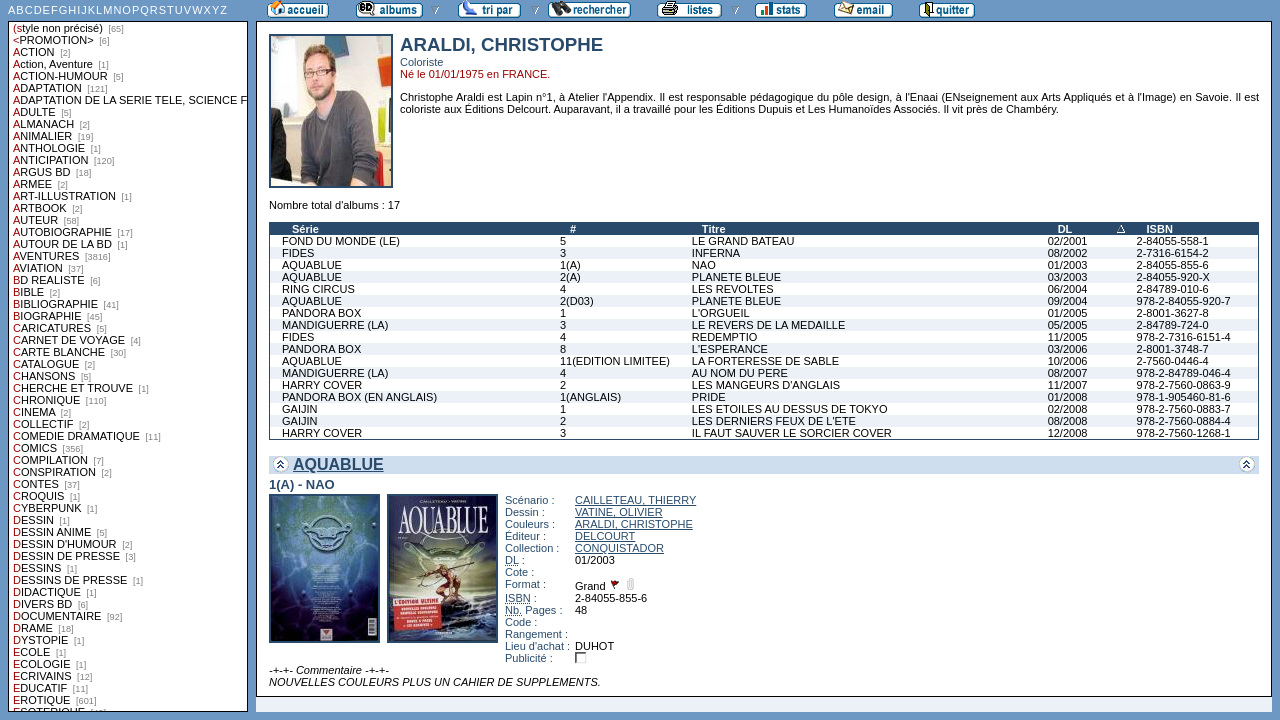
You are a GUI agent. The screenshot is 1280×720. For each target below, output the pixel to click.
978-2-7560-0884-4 (1184, 421)
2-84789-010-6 (1173, 289)
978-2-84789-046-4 (1184, 373)
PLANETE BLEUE (736, 277)
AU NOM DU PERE (740, 373)
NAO (704, 265)
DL (1065, 229)
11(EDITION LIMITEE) (615, 361)
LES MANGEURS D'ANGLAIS (766, 385)
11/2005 (1068, 337)
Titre (714, 229)
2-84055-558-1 (1173, 241)
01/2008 (1068, 397)
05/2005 (1068, 325)
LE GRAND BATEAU (743, 241)
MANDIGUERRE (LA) (335, 325)
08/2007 (1068, 373)
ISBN (1160, 229)
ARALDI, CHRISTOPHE (634, 524)
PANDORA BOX (321, 313)
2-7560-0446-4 (1173, 361)
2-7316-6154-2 (1173, 253)
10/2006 (1068, 361)
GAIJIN (299, 409)
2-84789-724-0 (1173, 325)
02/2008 (1068, 409)
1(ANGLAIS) (590, 397)
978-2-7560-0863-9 (1184, 385)
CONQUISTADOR (619, 548)
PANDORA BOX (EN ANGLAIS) (359, 397)
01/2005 (1068, 313)
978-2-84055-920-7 (1184, 301)
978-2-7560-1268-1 (1184, 433)
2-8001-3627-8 (1173, 313)
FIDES (298, 253)
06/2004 (1068, 289)
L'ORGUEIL (721, 313)
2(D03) (577, 301)
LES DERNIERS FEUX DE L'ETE (774, 421)
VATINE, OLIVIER (619, 512)
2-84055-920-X (1173, 277)
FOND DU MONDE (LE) (341, 241)
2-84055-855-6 (1173, 265)
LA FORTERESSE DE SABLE (765, 361)
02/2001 (1068, 241)
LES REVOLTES (733, 289)
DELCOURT (605, 536)
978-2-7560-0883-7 (1184, 409)
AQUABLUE (312, 265)
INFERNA (716, 253)
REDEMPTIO (724, 337)
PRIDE (709, 397)
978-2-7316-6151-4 (1184, 337)
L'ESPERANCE (730, 349)
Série (305, 229)
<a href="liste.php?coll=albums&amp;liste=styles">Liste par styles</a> (128, 356)
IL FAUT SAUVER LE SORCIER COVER (792, 433)
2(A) (570, 277)
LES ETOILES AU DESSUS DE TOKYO (790, 409)
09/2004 (1068, 301)
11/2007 (1068, 385)
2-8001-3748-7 (1173, 349)
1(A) (570, 265)
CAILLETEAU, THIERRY (635, 500)
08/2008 (1068, 421)
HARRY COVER (322, 385)
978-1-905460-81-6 (1184, 397)
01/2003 (1068, 265)
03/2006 (1068, 349)
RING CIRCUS (318, 289)
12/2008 (1068, 433)
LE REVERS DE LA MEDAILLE (768, 325)
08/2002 (1068, 253)
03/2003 (1068, 277)
